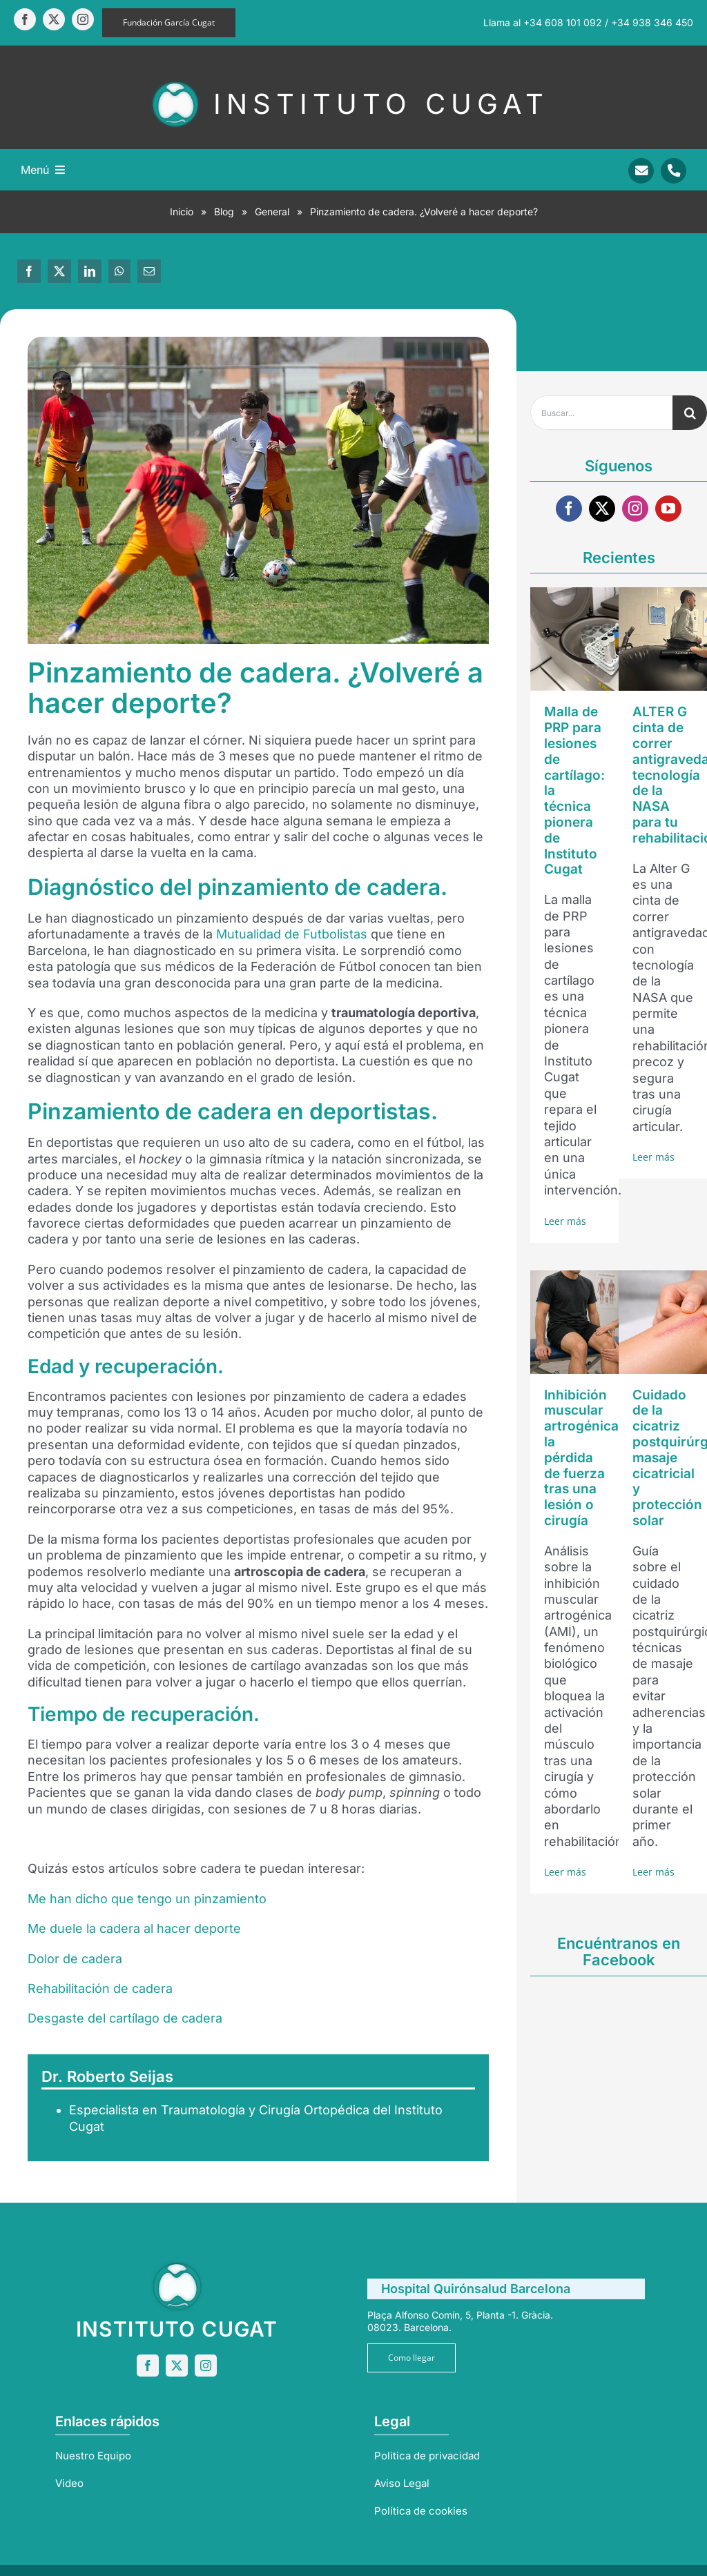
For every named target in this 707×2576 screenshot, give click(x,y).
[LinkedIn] (90, 271)
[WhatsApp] (119, 271)
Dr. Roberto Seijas (107, 2076)
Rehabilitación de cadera (100, 1988)
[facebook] (25, 19)
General (272, 211)
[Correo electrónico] (149, 271)
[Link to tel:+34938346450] (673, 171)
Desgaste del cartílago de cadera (125, 2018)
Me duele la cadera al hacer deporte (134, 1928)
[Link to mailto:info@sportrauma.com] (641, 171)
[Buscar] (689, 412)
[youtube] (668, 508)
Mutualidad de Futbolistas (291, 934)
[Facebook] (29, 271)
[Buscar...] (601, 412)
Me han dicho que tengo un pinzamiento (147, 1898)
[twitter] (54, 19)
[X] (59, 271)
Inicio (181, 211)
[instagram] (83, 19)
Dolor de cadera (75, 1958)
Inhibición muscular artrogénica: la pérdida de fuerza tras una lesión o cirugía (583, 1457)
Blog (224, 211)
